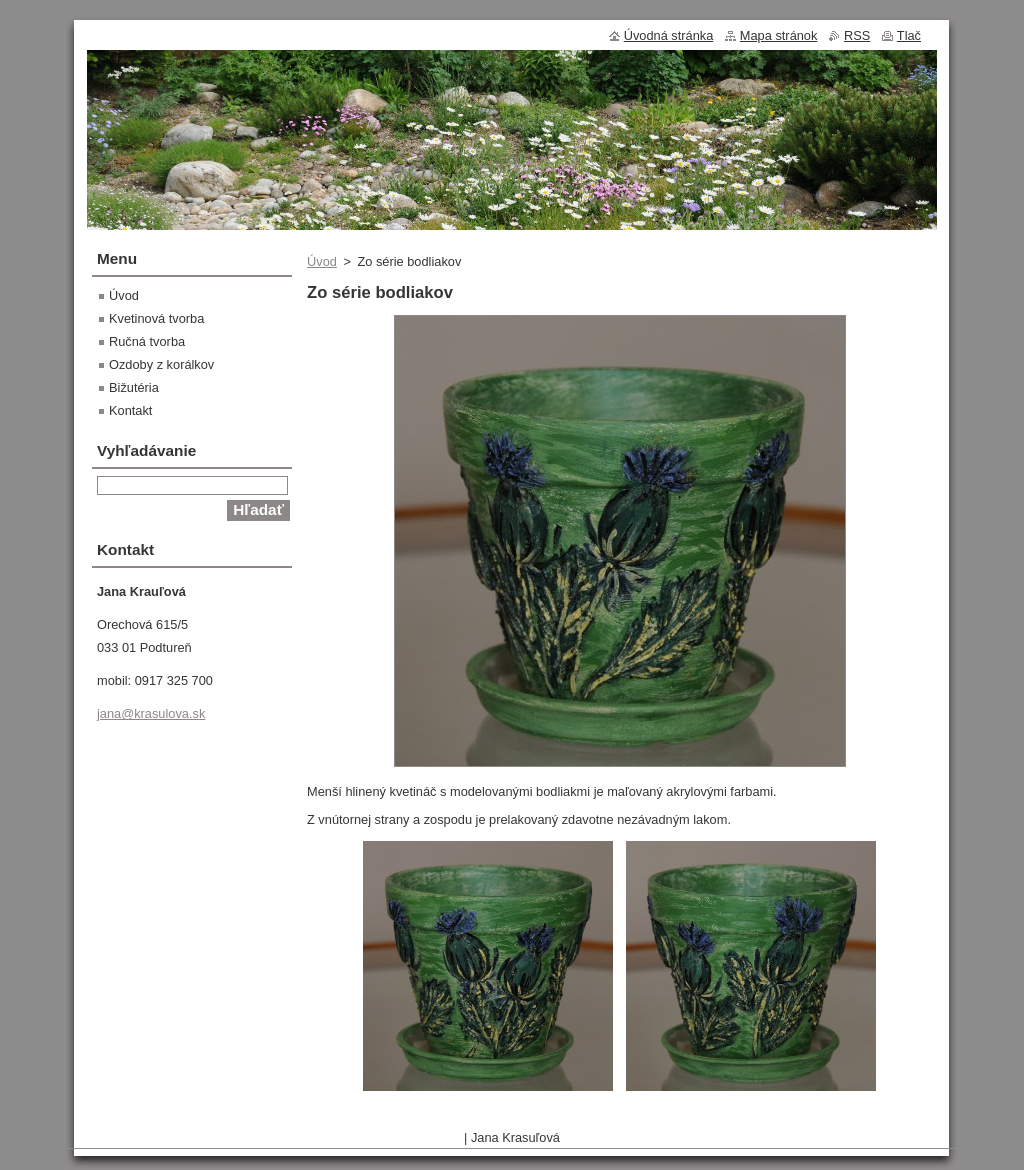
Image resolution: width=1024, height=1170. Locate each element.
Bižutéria (134, 387)
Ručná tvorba (147, 341)
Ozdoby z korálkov (161, 364)
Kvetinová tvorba (156, 318)
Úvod (322, 261)
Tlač (909, 35)
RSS (857, 35)
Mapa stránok (779, 35)
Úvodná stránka (669, 35)
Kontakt (130, 410)
